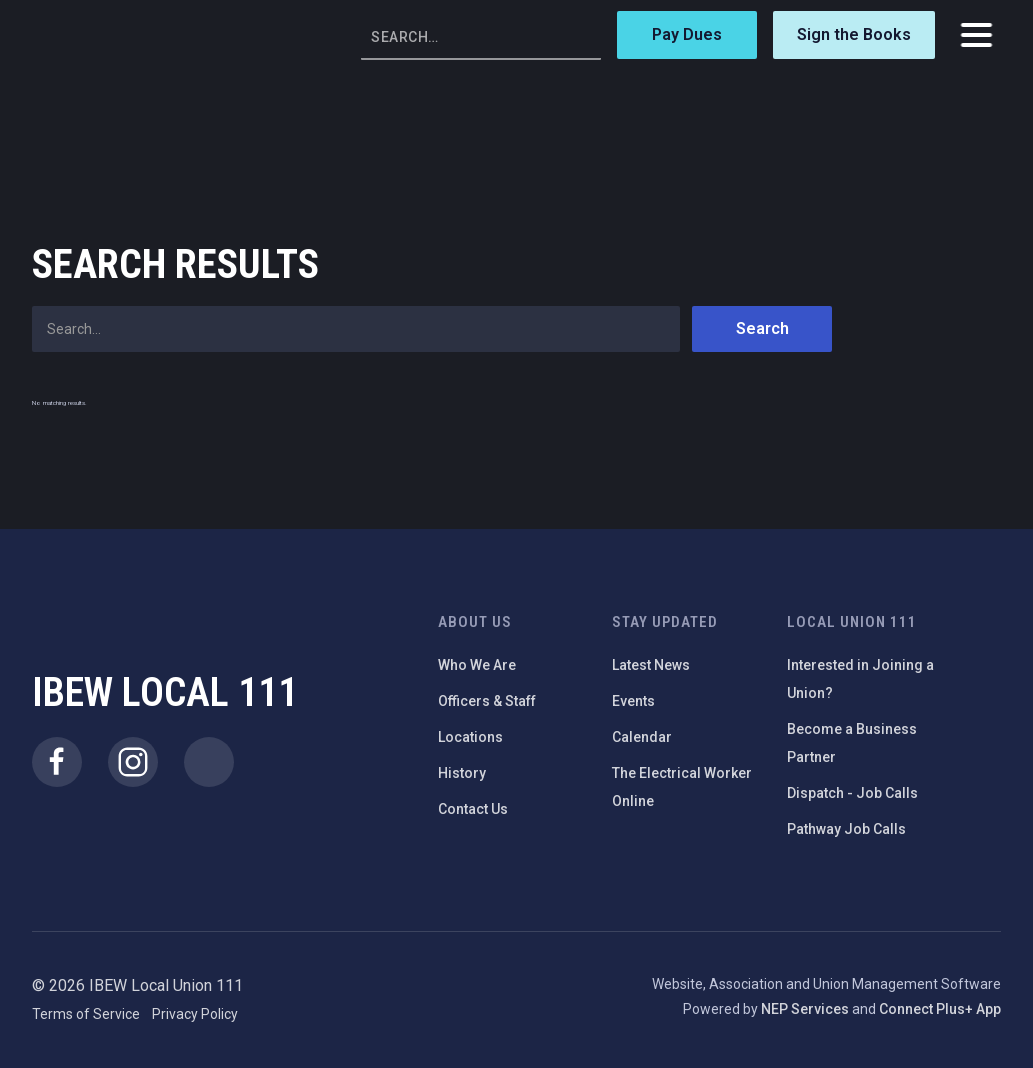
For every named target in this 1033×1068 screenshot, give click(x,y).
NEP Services (805, 1009)
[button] (976, 35)
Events (633, 701)
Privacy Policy (195, 1014)
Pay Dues (687, 34)
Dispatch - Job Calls (852, 793)
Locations (470, 737)
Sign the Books (854, 34)
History (462, 773)
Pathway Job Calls (846, 829)
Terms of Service (86, 1014)
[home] (102, 35)
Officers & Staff (487, 701)
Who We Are (477, 665)
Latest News (651, 665)
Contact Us (473, 809)
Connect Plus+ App (940, 1009)
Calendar (642, 737)
